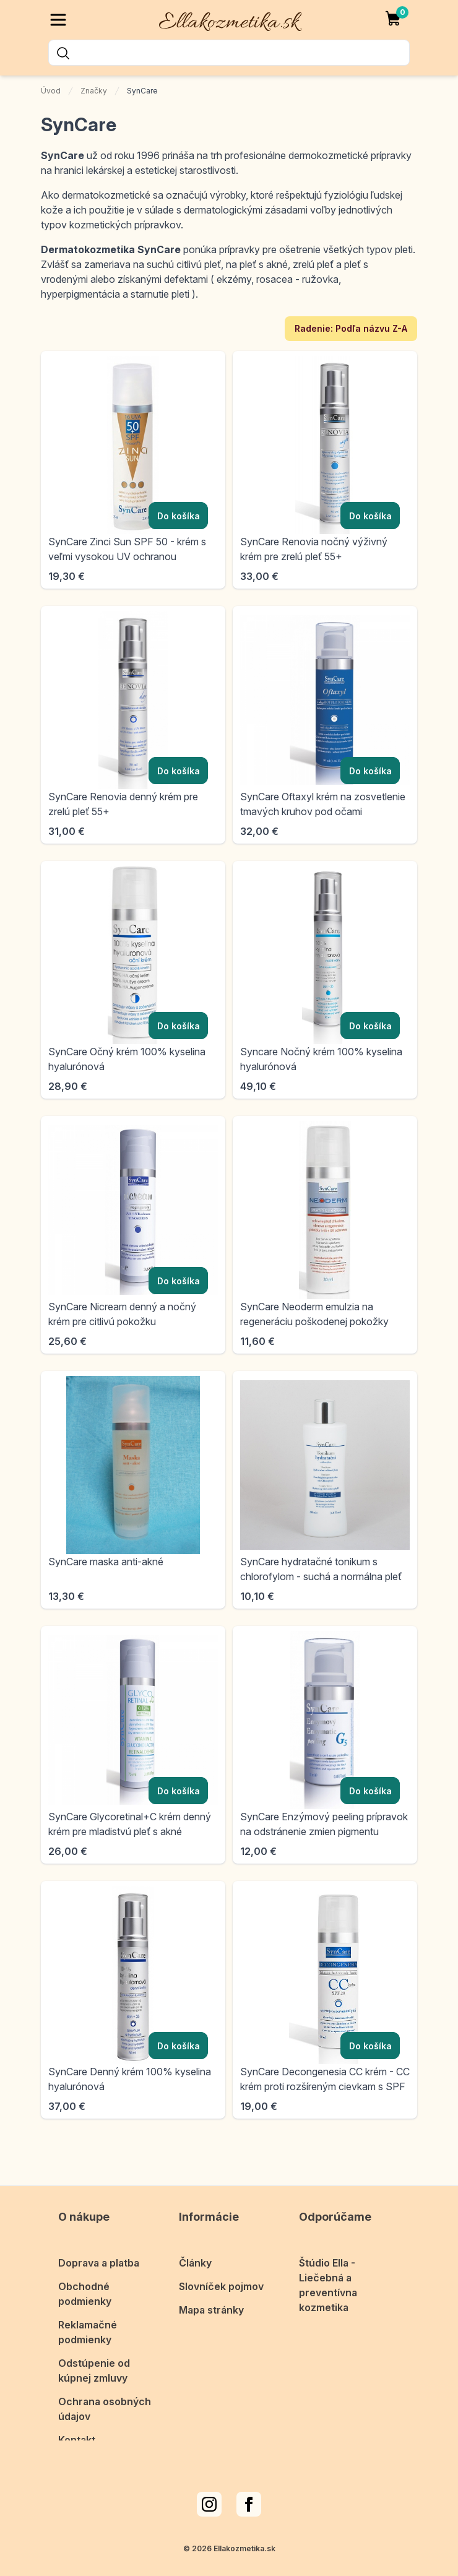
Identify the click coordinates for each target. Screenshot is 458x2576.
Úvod (51, 90)
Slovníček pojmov (221, 2274)
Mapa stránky (211, 2297)
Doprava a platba (98, 2250)
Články (195, 2250)
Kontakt (76, 2427)
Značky (93, 90)
